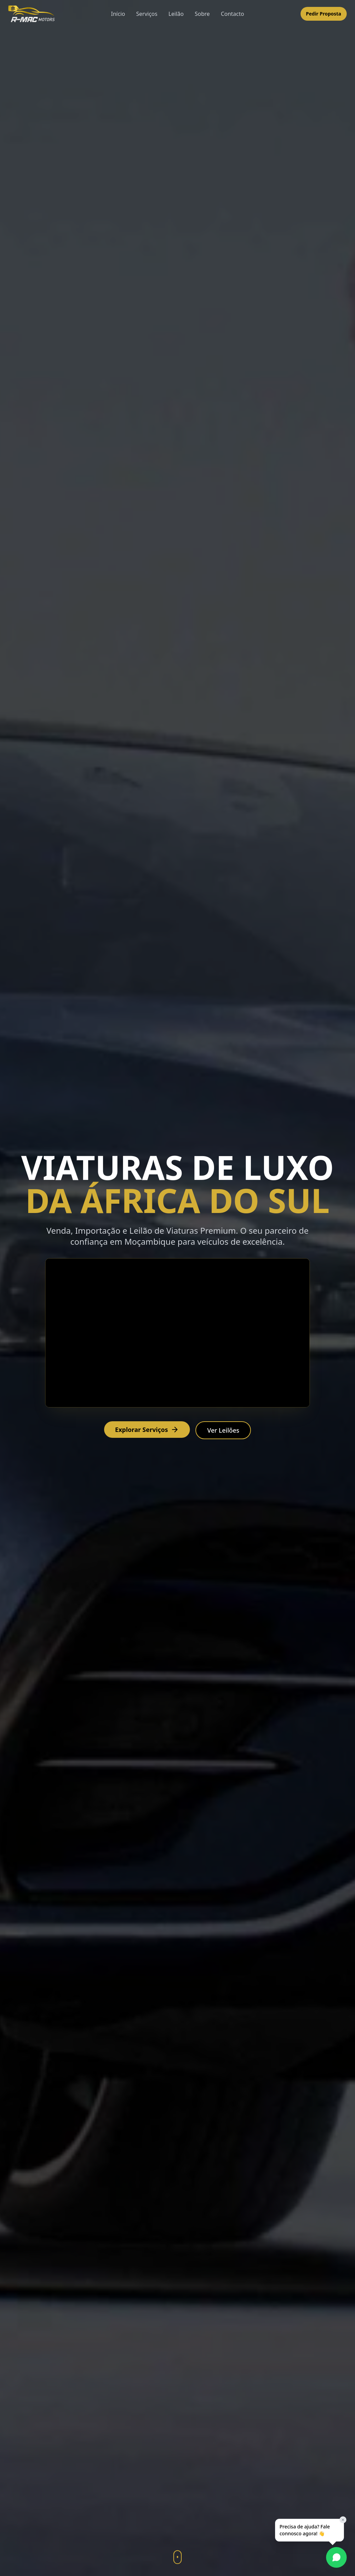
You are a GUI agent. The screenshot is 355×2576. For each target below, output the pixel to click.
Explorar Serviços (147, 1429)
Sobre (202, 14)
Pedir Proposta (324, 13)
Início (118, 14)
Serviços (147, 14)
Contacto (232, 14)
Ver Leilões (223, 1430)
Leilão (176, 14)
